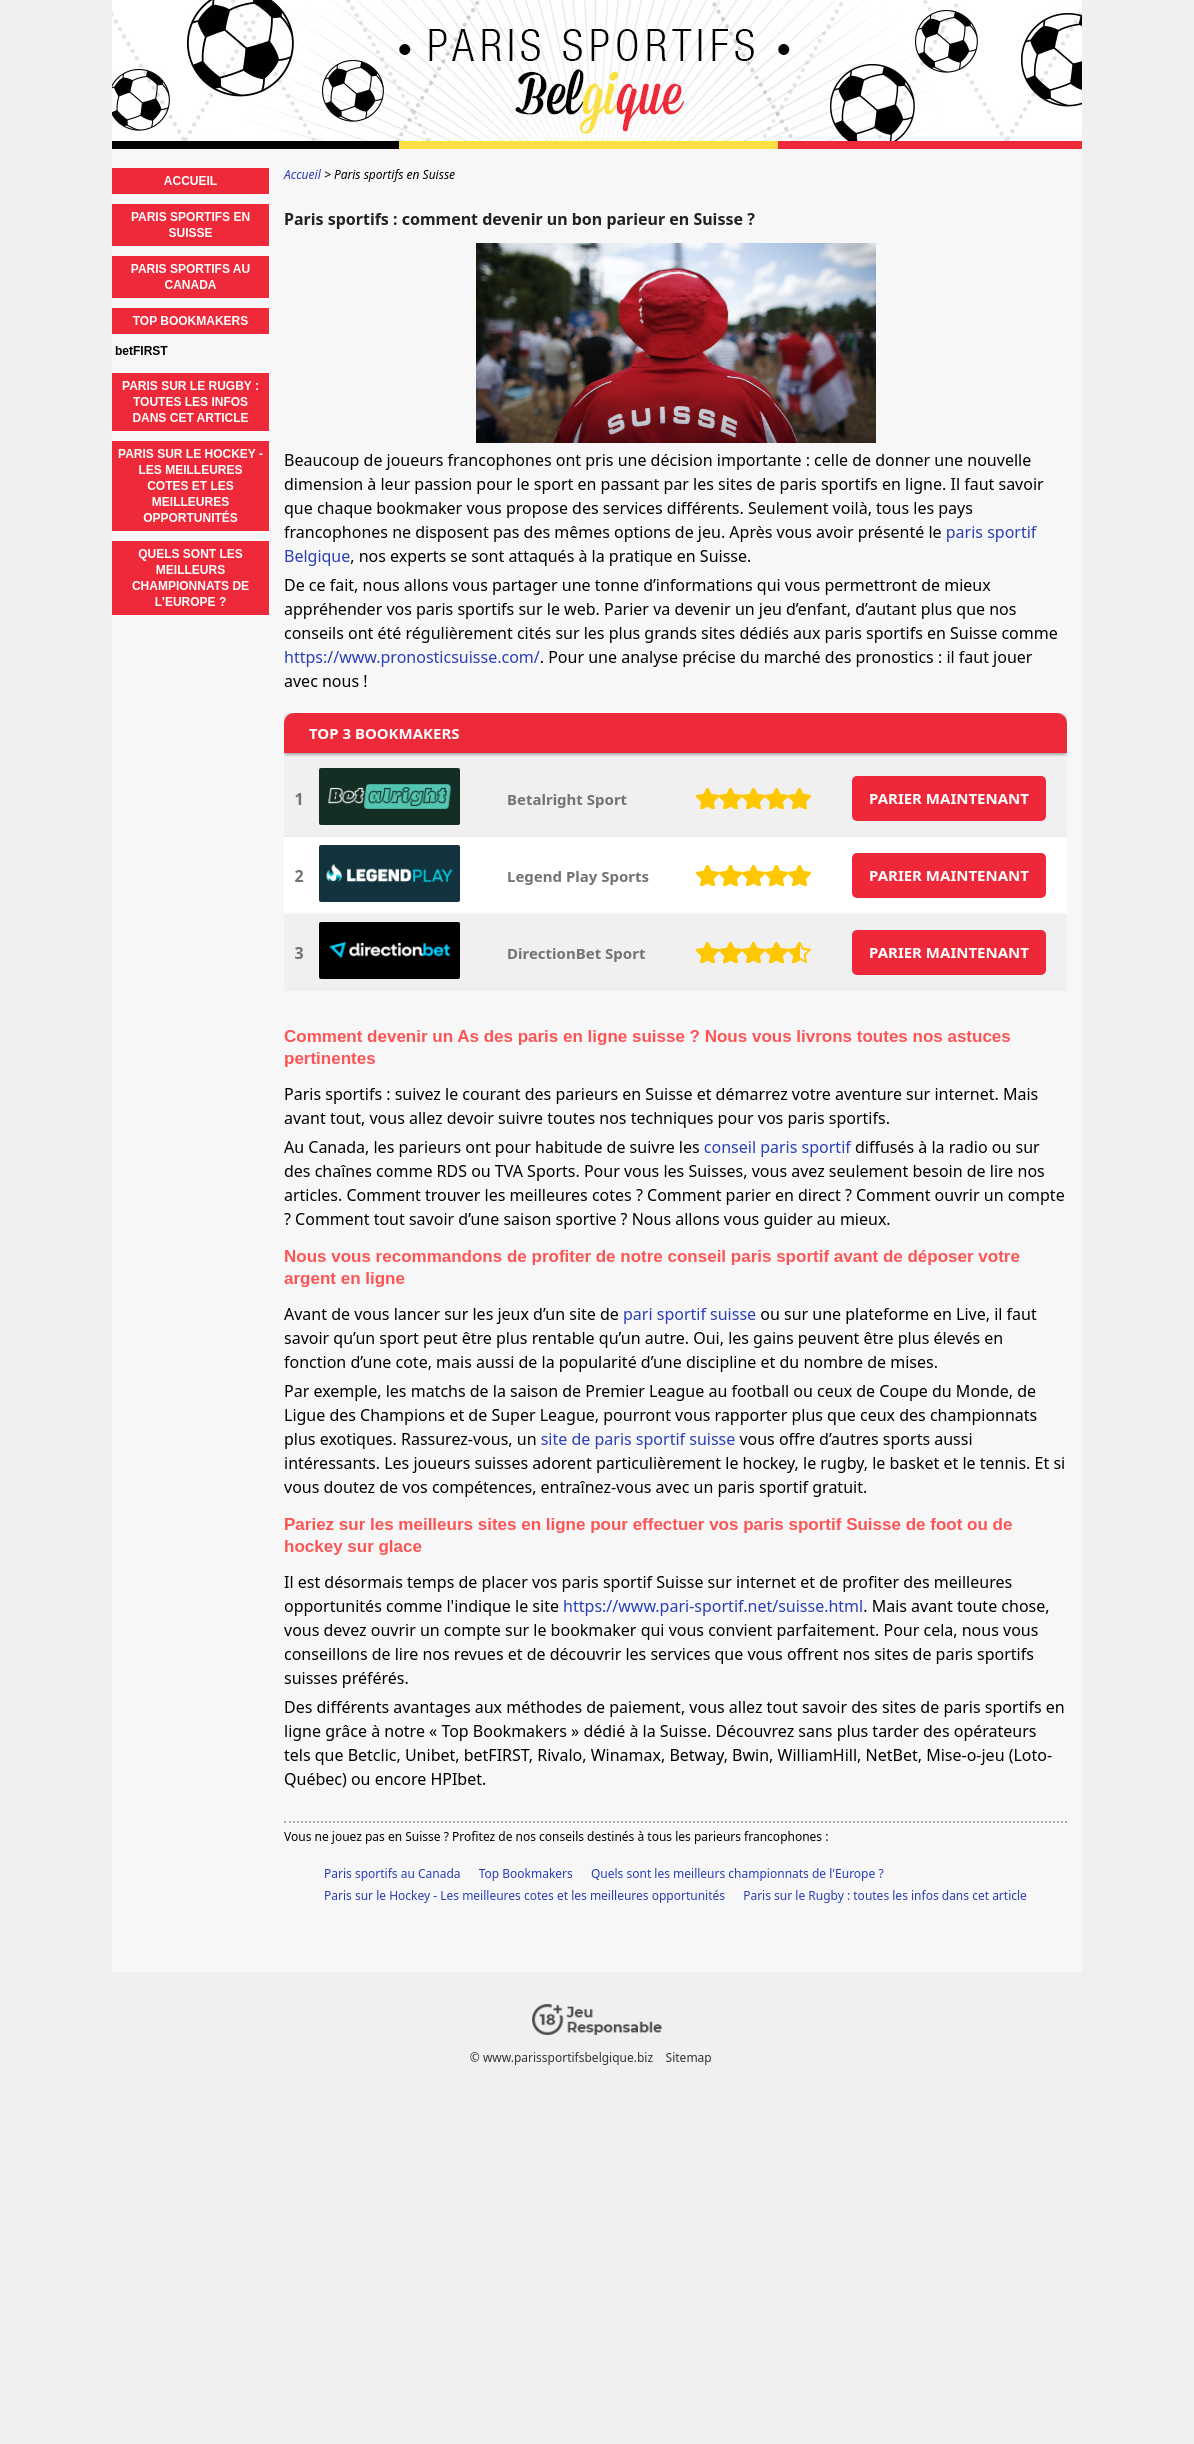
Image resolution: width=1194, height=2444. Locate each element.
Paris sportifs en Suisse (190, 225)
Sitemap (689, 2057)
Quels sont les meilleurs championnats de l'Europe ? (737, 1873)
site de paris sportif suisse (638, 1439)
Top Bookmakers (526, 1873)
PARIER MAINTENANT (949, 798)
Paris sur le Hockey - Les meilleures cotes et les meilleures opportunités (524, 1895)
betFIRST (141, 351)
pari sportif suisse (689, 1314)
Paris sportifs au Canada (392, 1873)
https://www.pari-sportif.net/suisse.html (713, 1606)
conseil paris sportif (777, 1147)
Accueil (190, 181)
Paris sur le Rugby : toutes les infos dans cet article (885, 1895)
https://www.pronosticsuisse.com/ (412, 657)
